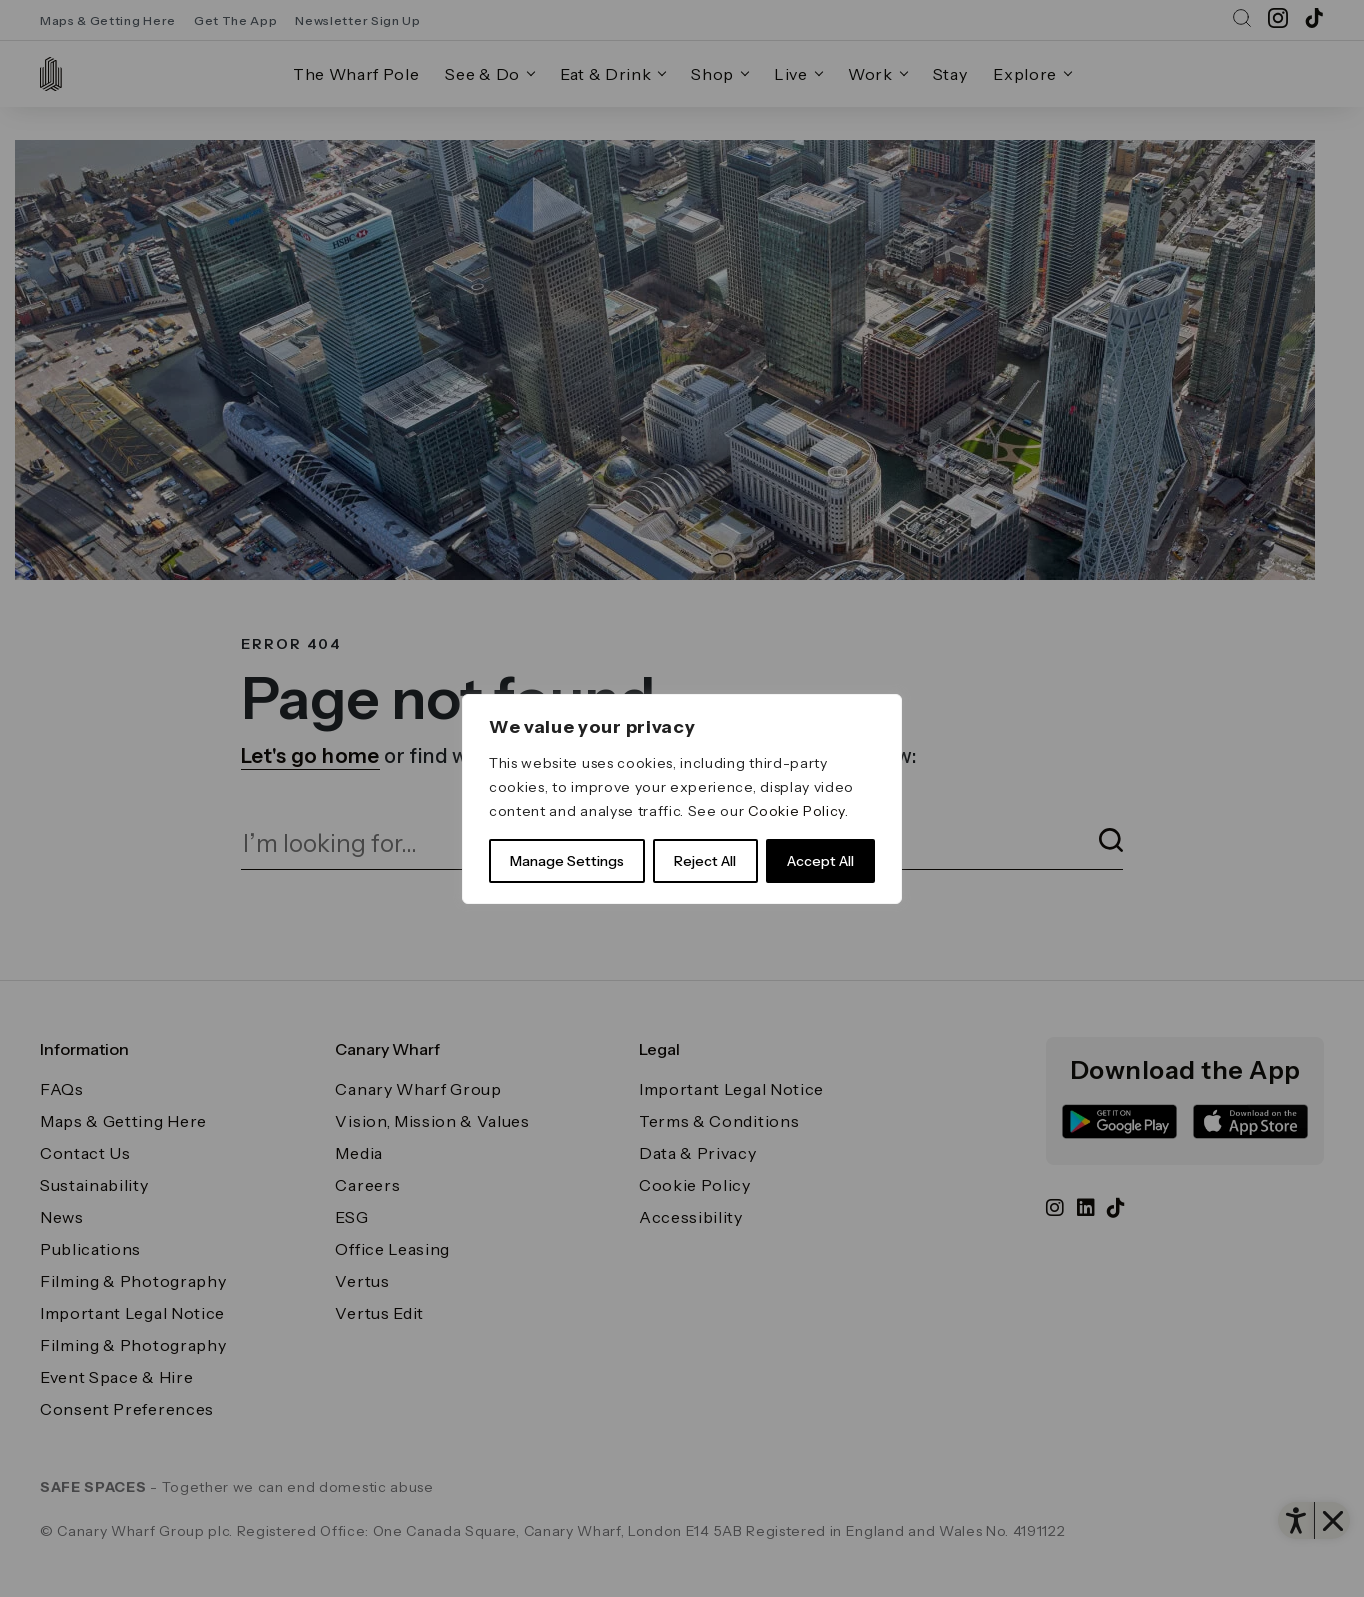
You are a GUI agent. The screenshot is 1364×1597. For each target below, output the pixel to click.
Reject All (705, 861)
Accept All (820, 861)
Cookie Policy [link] (796, 811)
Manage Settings (567, 861)
